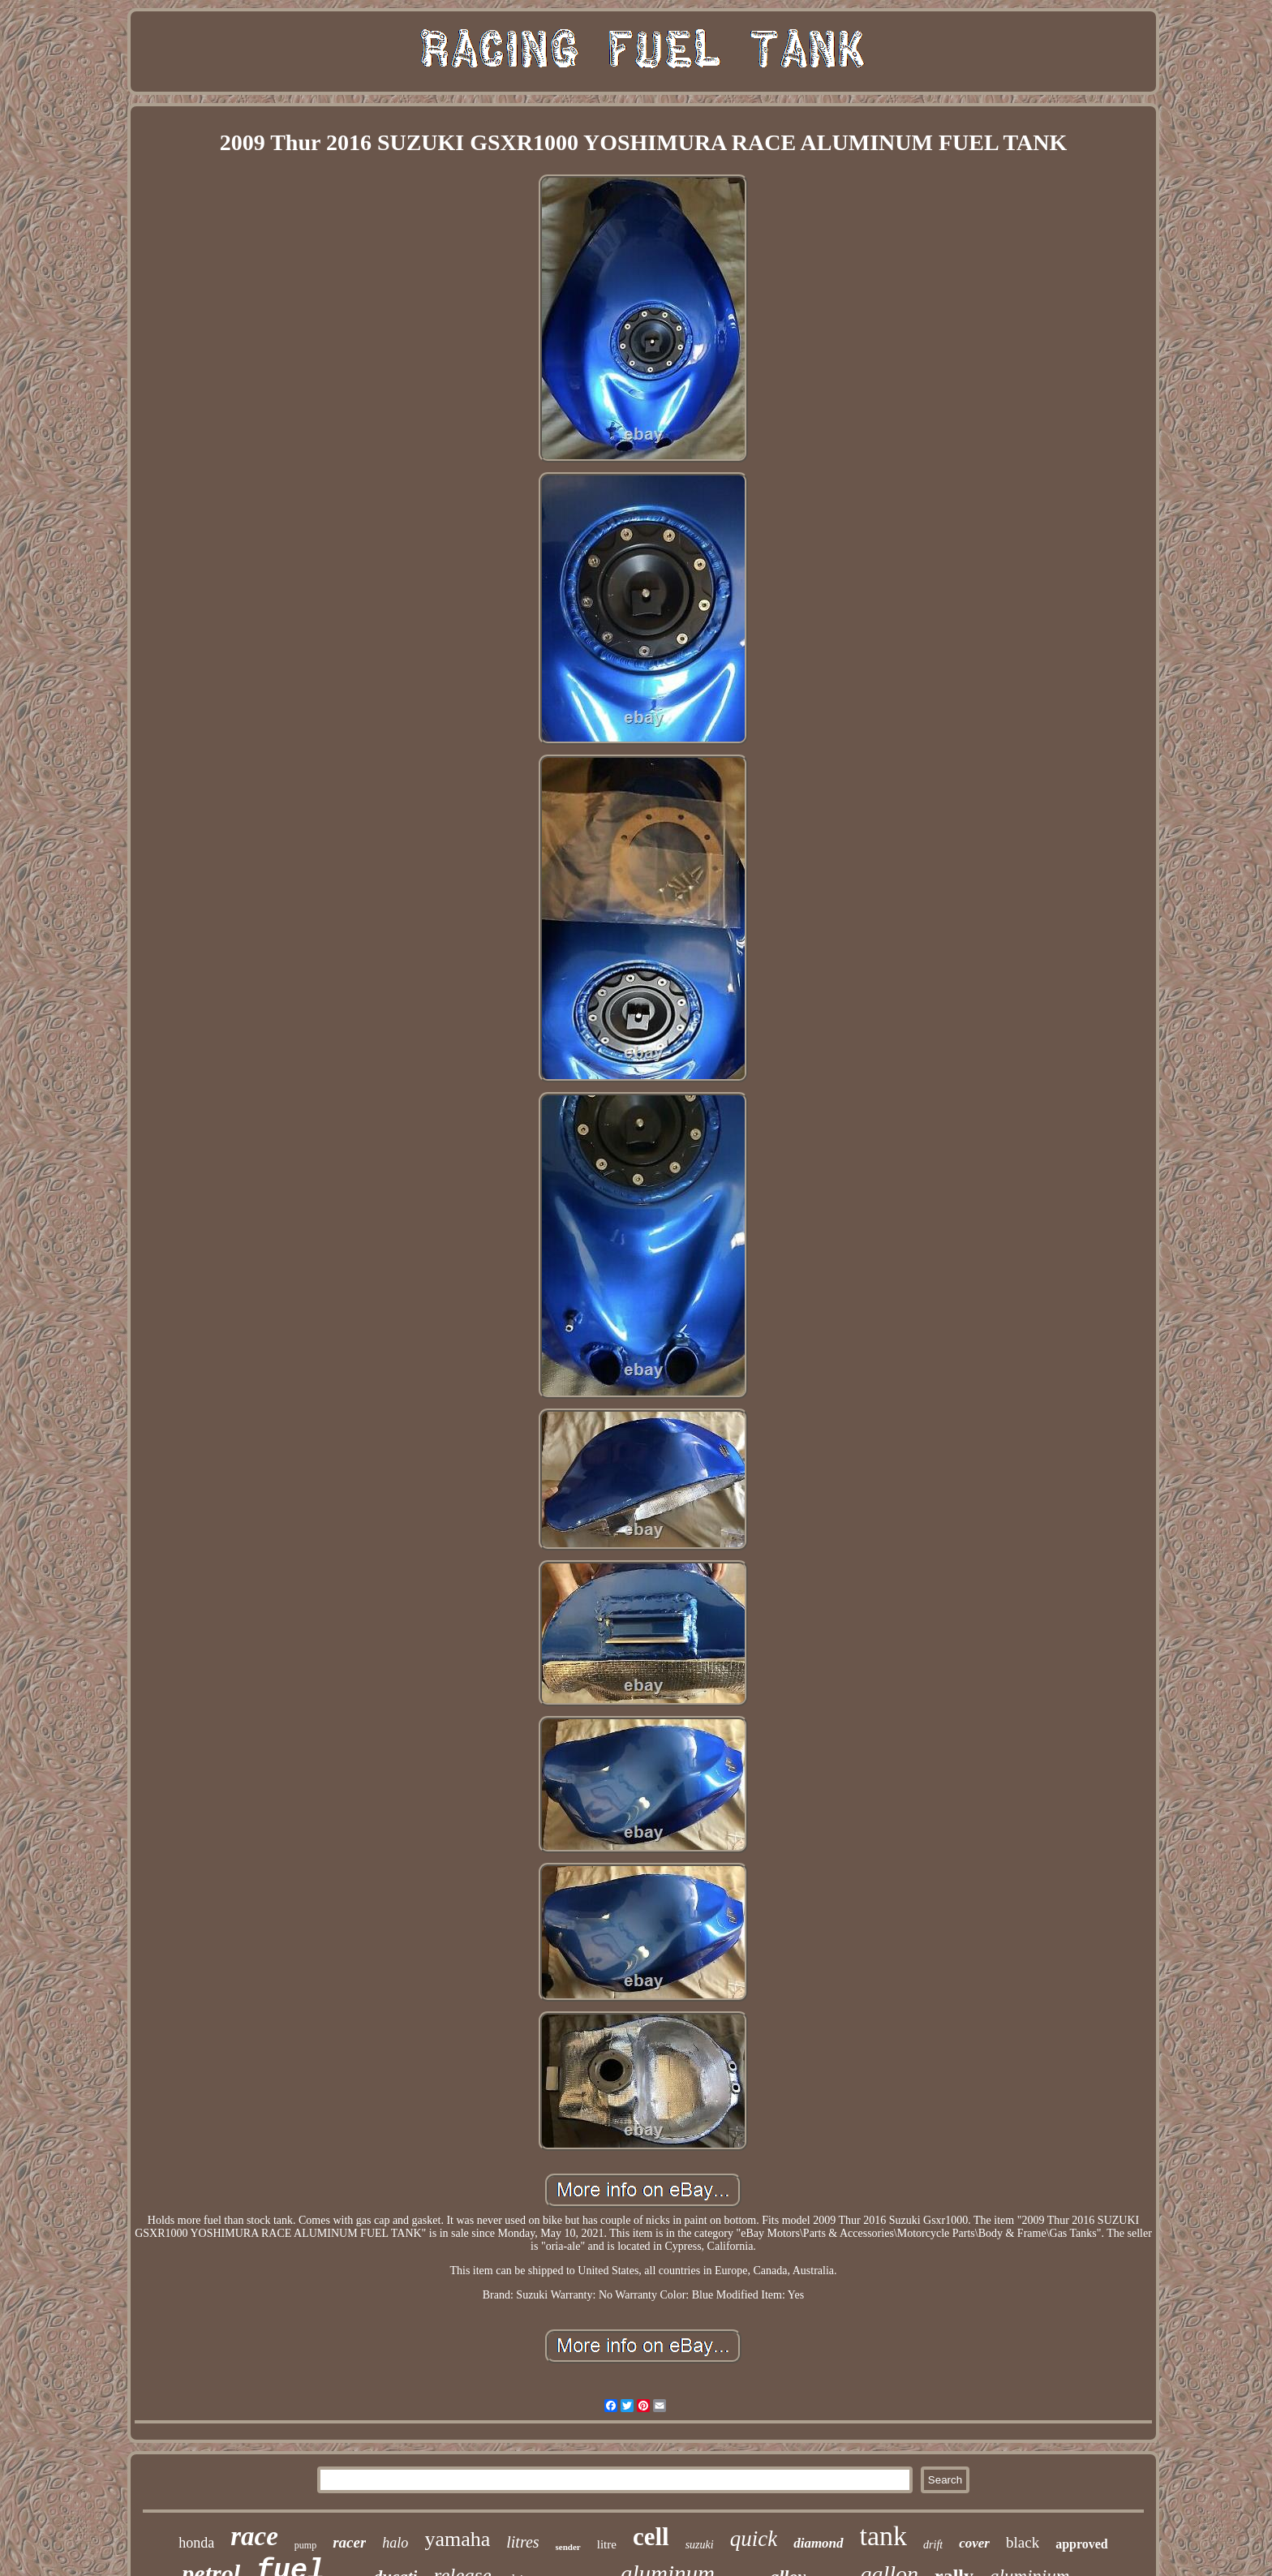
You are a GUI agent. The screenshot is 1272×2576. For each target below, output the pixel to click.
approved (1081, 2544)
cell (651, 2536)
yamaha (457, 2539)
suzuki (699, 2545)
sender (568, 2547)
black (1022, 2542)
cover (974, 2543)
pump (305, 2545)
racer (349, 2542)
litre (607, 2544)
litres (522, 2542)
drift (933, 2545)
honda (196, 2543)
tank (884, 2536)
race (254, 2536)
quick (753, 2539)
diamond (818, 2543)
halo (395, 2543)
